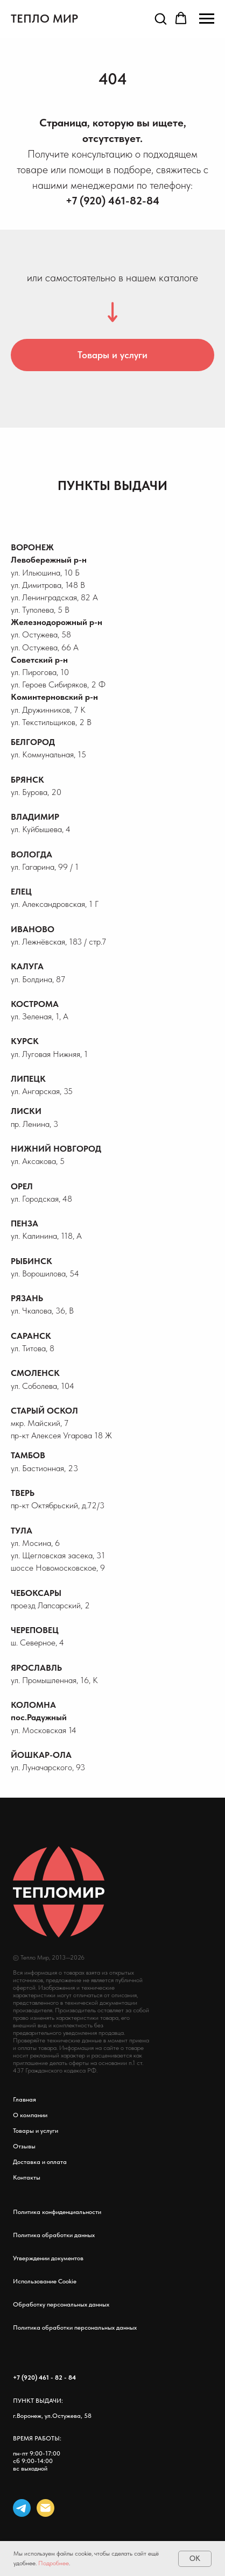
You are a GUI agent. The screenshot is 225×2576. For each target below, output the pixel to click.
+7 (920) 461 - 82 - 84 (44, 2377)
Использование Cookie (44, 2281)
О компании (30, 2115)
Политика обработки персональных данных (75, 2327)
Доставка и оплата (40, 2162)
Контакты (26, 2177)
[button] (160, 18)
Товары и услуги (35, 2130)
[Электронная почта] (45, 2508)
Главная (24, 2099)
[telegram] (22, 2508)
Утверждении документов (48, 2258)
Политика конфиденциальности (57, 2212)
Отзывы (24, 2146)
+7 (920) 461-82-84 (112, 200)
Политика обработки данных (54, 2235)
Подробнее (53, 2563)
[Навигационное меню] (206, 18)
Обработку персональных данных (61, 2304)
